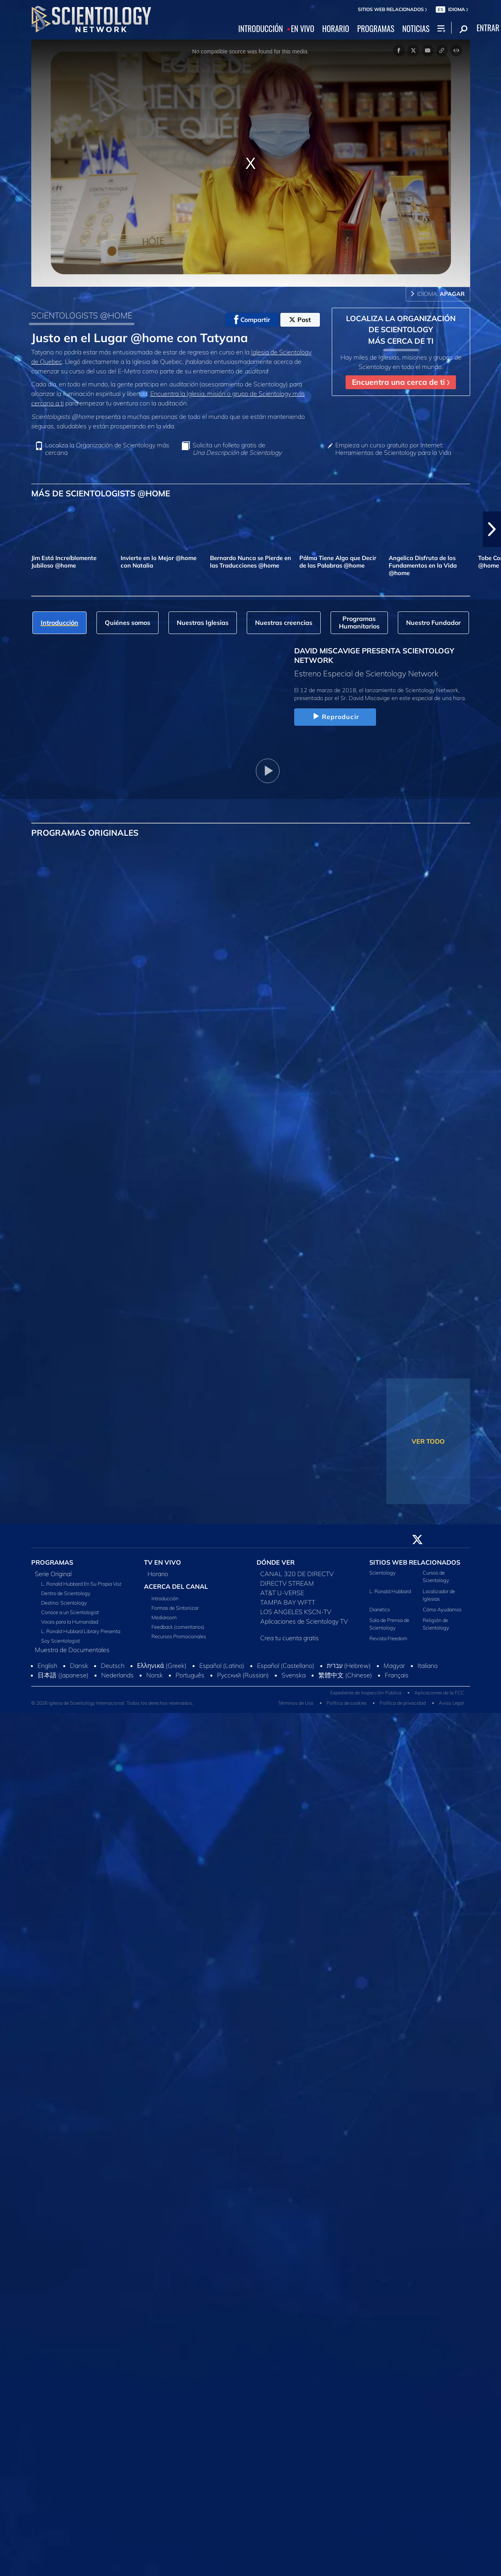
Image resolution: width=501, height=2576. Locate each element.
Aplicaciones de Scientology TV (304, 1621)
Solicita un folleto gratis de (237, 448)
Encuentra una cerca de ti (401, 382)
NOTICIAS (415, 29)
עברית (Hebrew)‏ (349, 1665)
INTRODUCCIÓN (260, 29)
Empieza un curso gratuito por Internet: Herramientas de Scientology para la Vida (393, 448)
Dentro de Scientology (66, 1593)
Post (300, 320)
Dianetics (379, 1609)
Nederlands (117, 1675)
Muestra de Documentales (72, 1650)
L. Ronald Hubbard (390, 1591)
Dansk (79, 1665)
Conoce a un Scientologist (70, 1612)
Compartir (252, 319)
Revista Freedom (388, 1638)
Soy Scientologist (60, 1640)
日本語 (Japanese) (63, 1675)
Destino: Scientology (64, 1602)
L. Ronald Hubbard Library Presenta (80, 1631)
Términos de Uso (296, 1703)
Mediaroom (164, 1617)
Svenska (294, 1675)
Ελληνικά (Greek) (162, 1665)
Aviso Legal (451, 1703)
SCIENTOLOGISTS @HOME (81, 315)
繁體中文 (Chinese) (345, 1675)
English (47, 1665)
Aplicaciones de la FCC (439, 1693)
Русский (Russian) (243, 1675)
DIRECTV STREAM (287, 1583)
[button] (492, 529)
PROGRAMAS (375, 29)
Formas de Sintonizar (175, 1608)
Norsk (154, 1675)
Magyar (394, 1665)
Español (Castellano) (285, 1665)
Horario (157, 1574)
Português (190, 1675)
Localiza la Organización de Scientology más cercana (107, 448)
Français (396, 1675)
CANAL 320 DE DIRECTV (297, 1574)
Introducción (164, 1598)
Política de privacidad (403, 1703)
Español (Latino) (221, 1665)
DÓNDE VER (276, 1562)
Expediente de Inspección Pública (365, 1693)
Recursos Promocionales (178, 1636)
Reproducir (335, 717)
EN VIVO (302, 29)
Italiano (428, 1665)
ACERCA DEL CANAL (176, 1586)
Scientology (382, 1572)
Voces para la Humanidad (69, 1621)
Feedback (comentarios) (177, 1627)
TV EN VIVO (162, 1562)
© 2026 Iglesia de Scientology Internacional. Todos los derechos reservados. (112, 1703)
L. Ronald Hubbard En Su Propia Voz (81, 1583)
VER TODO (428, 1441)
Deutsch (113, 1665)
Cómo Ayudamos (442, 1609)
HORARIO (335, 29)
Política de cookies (347, 1703)
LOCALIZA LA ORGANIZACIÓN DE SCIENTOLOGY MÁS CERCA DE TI (401, 330)
